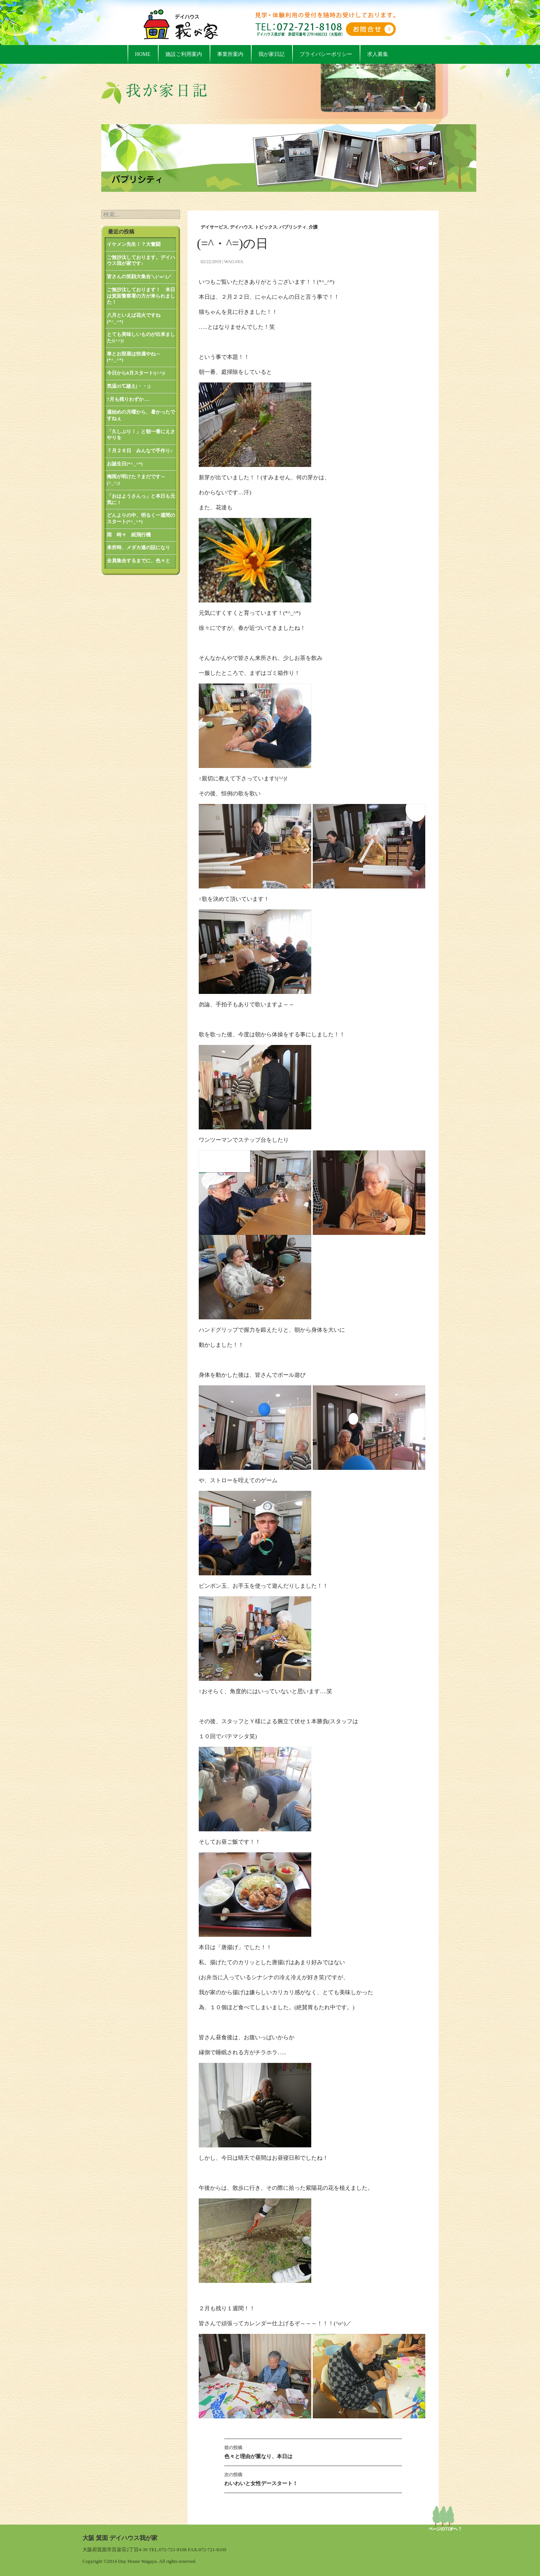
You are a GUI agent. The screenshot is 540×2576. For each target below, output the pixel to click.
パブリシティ (292, 227)
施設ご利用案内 (183, 54)
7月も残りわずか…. (128, 399)
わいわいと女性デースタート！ (313, 2478)
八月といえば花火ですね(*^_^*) (133, 318)
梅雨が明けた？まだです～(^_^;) (136, 480)
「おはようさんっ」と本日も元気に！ (141, 499)
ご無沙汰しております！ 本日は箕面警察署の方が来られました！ (141, 296)
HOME (142, 54)
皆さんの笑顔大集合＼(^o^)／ (139, 276)
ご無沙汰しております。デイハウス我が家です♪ (141, 260)
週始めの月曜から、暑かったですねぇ (141, 415)
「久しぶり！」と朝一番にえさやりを (141, 435)
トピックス (266, 227)
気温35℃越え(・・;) (128, 386)
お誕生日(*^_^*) (124, 464)
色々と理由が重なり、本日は (313, 2451)
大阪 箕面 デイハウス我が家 (120, 2538)
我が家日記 (271, 54)
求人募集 (377, 54)
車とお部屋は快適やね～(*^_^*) (133, 357)
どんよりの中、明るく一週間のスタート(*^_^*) (141, 518)
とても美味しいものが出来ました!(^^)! (141, 337)
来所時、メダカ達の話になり (138, 547)
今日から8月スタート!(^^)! (136, 373)
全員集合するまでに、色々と (138, 560)
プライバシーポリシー (326, 54)
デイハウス (241, 227)
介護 (313, 227)
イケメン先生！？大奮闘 (133, 244)
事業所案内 (230, 54)
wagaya (233, 261)
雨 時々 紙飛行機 (129, 534)
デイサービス (214, 227)
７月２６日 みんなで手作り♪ (140, 450)
